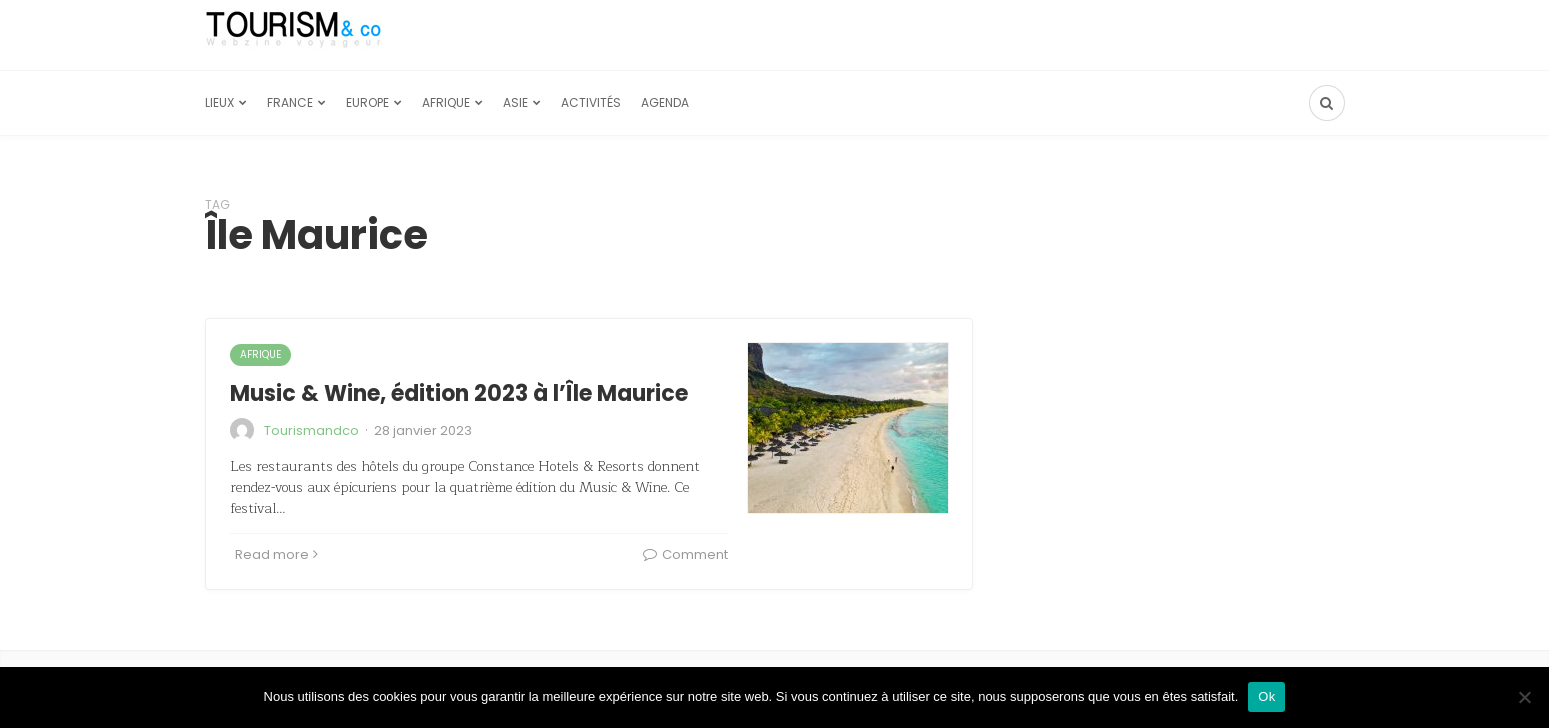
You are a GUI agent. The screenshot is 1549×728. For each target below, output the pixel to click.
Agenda (665, 102)
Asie (515, 102)
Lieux (219, 102)
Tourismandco (311, 430)
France (290, 102)
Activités (591, 102)
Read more (276, 554)
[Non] (1524, 697)
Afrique (446, 102)
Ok (1266, 696)
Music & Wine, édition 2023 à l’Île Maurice (459, 393)
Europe (367, 102)
